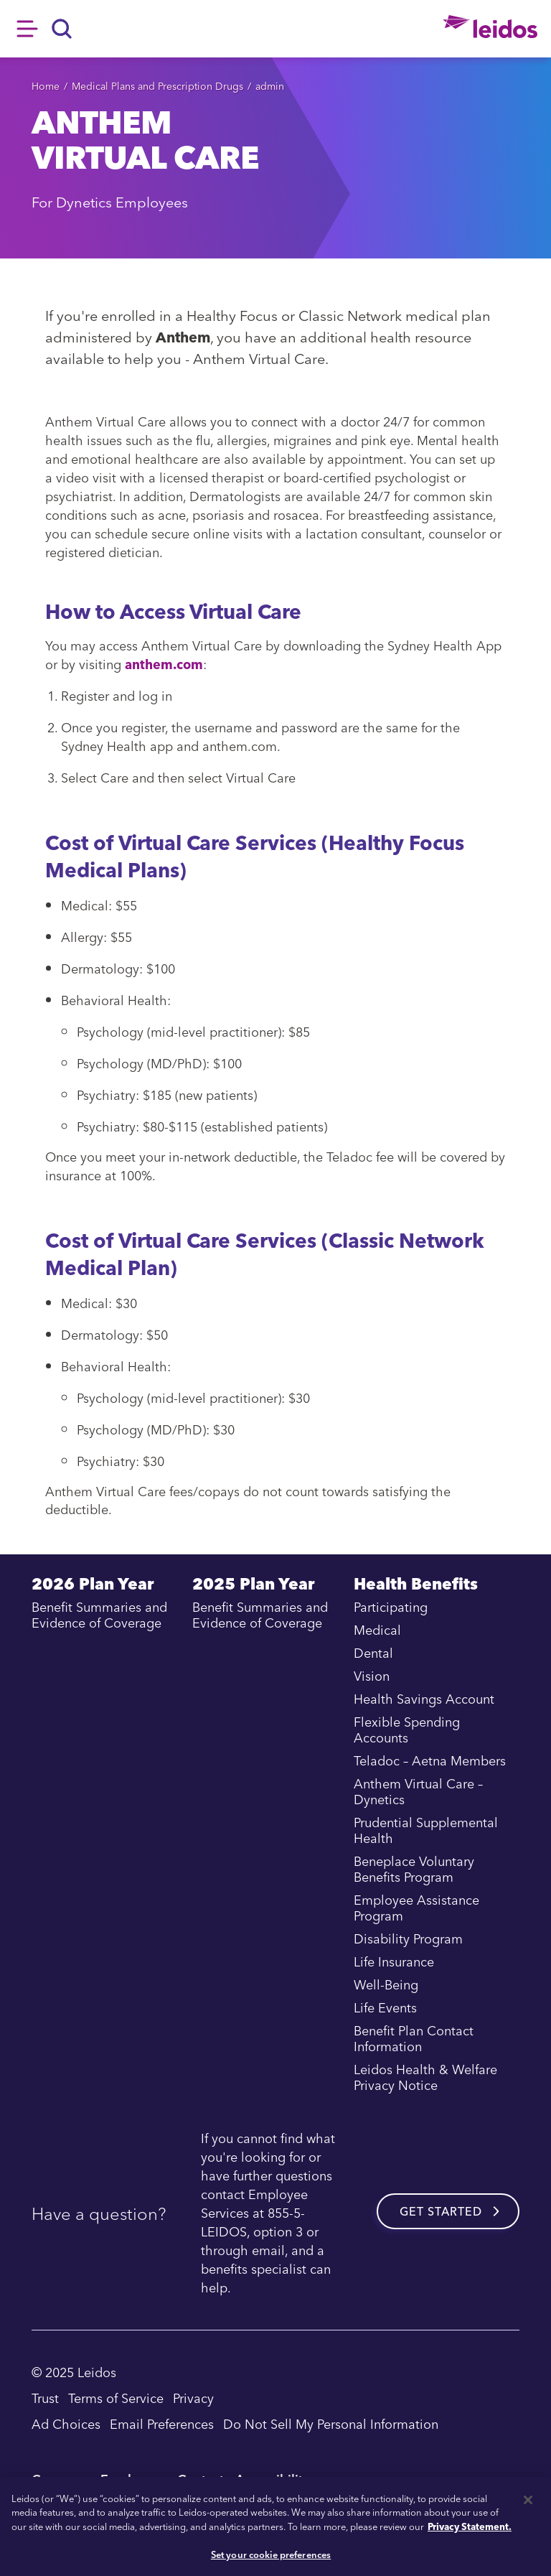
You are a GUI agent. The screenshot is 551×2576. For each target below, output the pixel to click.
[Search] (62, 28)
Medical (377, 1630)
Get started (441, 2211)
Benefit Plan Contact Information (414, 2038)
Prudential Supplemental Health (426, 1830)
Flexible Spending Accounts (407, 1730)
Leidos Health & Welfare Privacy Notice (425, 2077)
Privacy (193, 2397)
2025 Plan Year (253, 1585)
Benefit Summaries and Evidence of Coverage (99, 1615)
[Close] (528, 2500)
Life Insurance (394, 1962)
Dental (373, 1653)
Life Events (385, 2008)
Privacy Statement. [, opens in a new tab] (470, 2526)
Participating (391, 1607)
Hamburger (27, 28)
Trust (45, 2397)
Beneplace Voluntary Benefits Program (414, 1869)
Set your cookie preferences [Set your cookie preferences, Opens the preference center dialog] (271, 2554)
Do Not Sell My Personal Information (330, 2423)
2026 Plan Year (93, 1585)
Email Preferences (162, 2423)
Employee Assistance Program (416, 1908)
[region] (275, 2526)
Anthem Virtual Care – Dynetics (418, 1792)
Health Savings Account (424, 1699)
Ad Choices (66, 2423)
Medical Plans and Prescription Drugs (157, 85)
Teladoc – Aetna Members (430, 1761)
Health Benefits (416, 1585)
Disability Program (408, 1939)
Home (46, 85)
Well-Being (386, 1985)
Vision (372, 1676)
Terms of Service (116, 2397)
